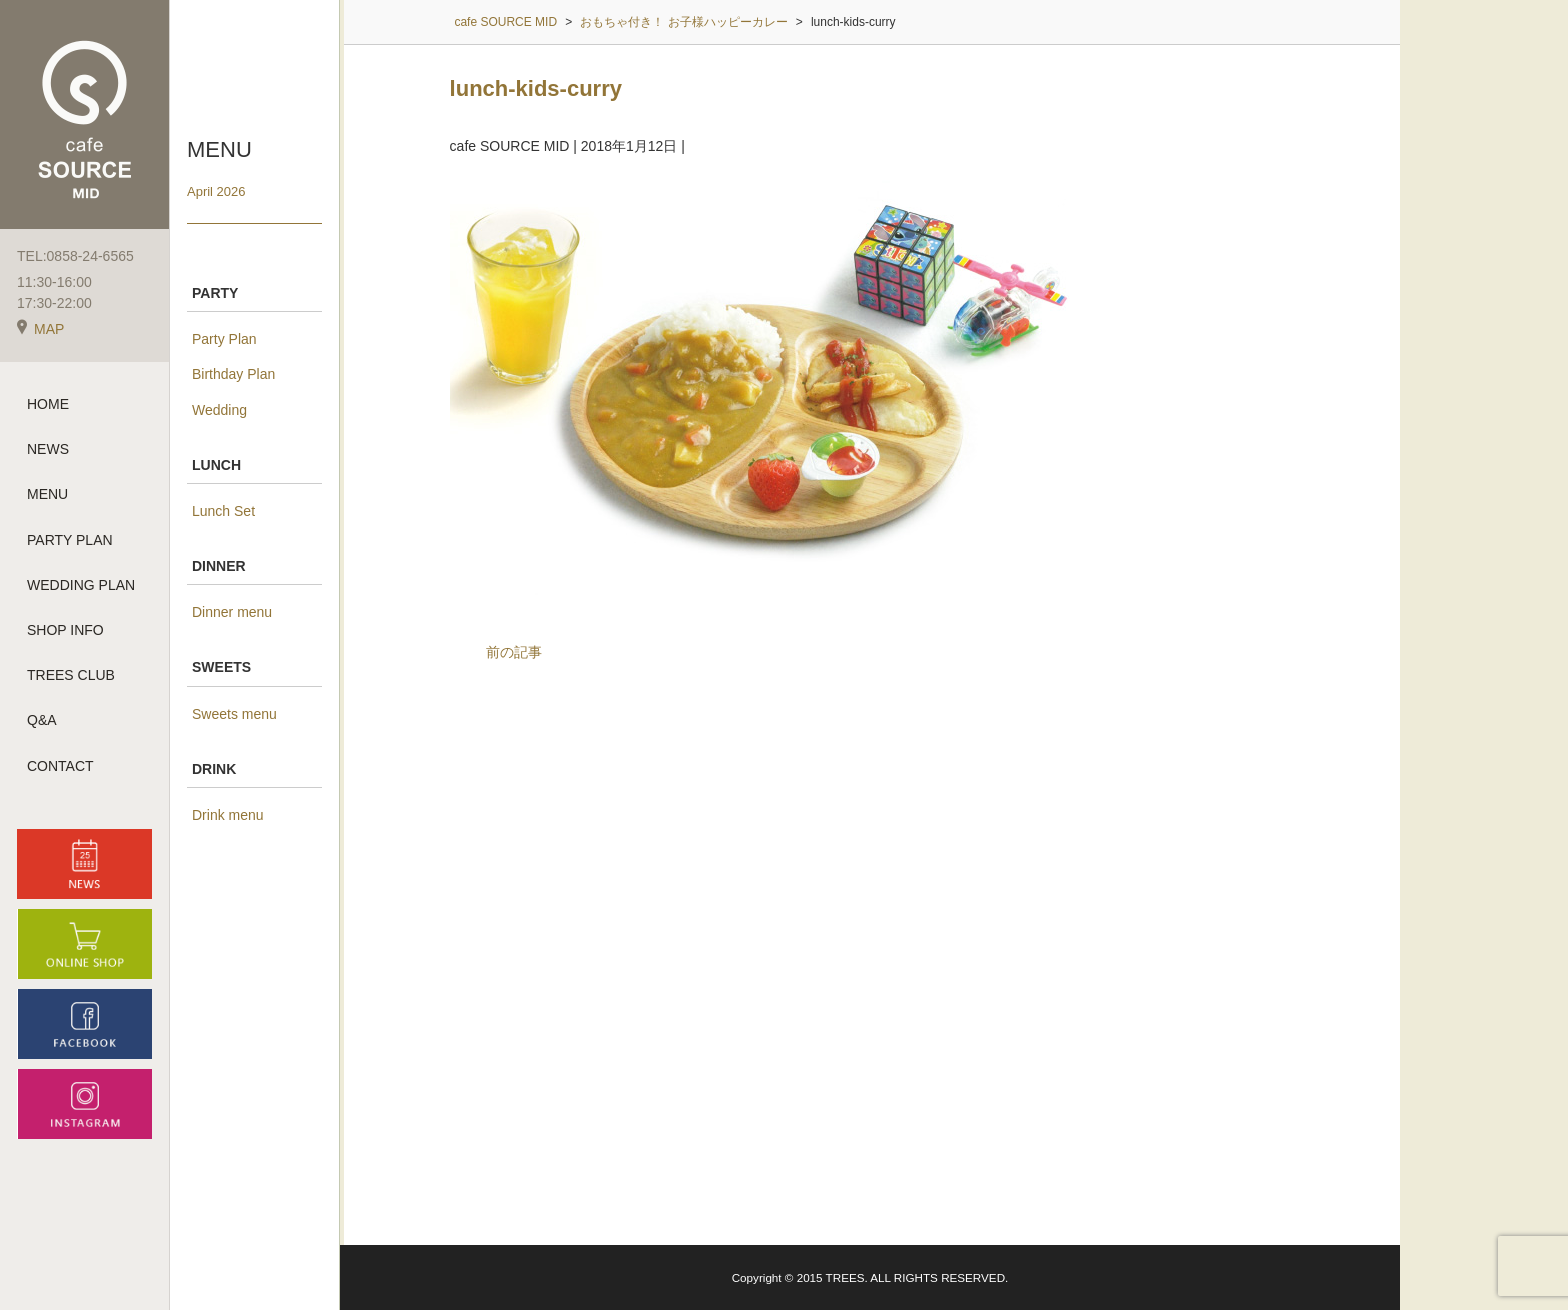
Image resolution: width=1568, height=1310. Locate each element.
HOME (48, 404)
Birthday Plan (233, 374)
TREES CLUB (71, 675)
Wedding (219, 410)
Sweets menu (234, 714)
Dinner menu (232, 612)
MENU (47, 494)
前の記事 (514, 652)
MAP (40, 329)
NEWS (48, 449)
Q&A (42, 720)
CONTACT (60, 766)
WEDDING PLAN (81, 585)
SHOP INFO (65, 630)
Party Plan (224, 339)
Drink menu (228, 815)
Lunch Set (223, 511)
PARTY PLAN (70, 540)
